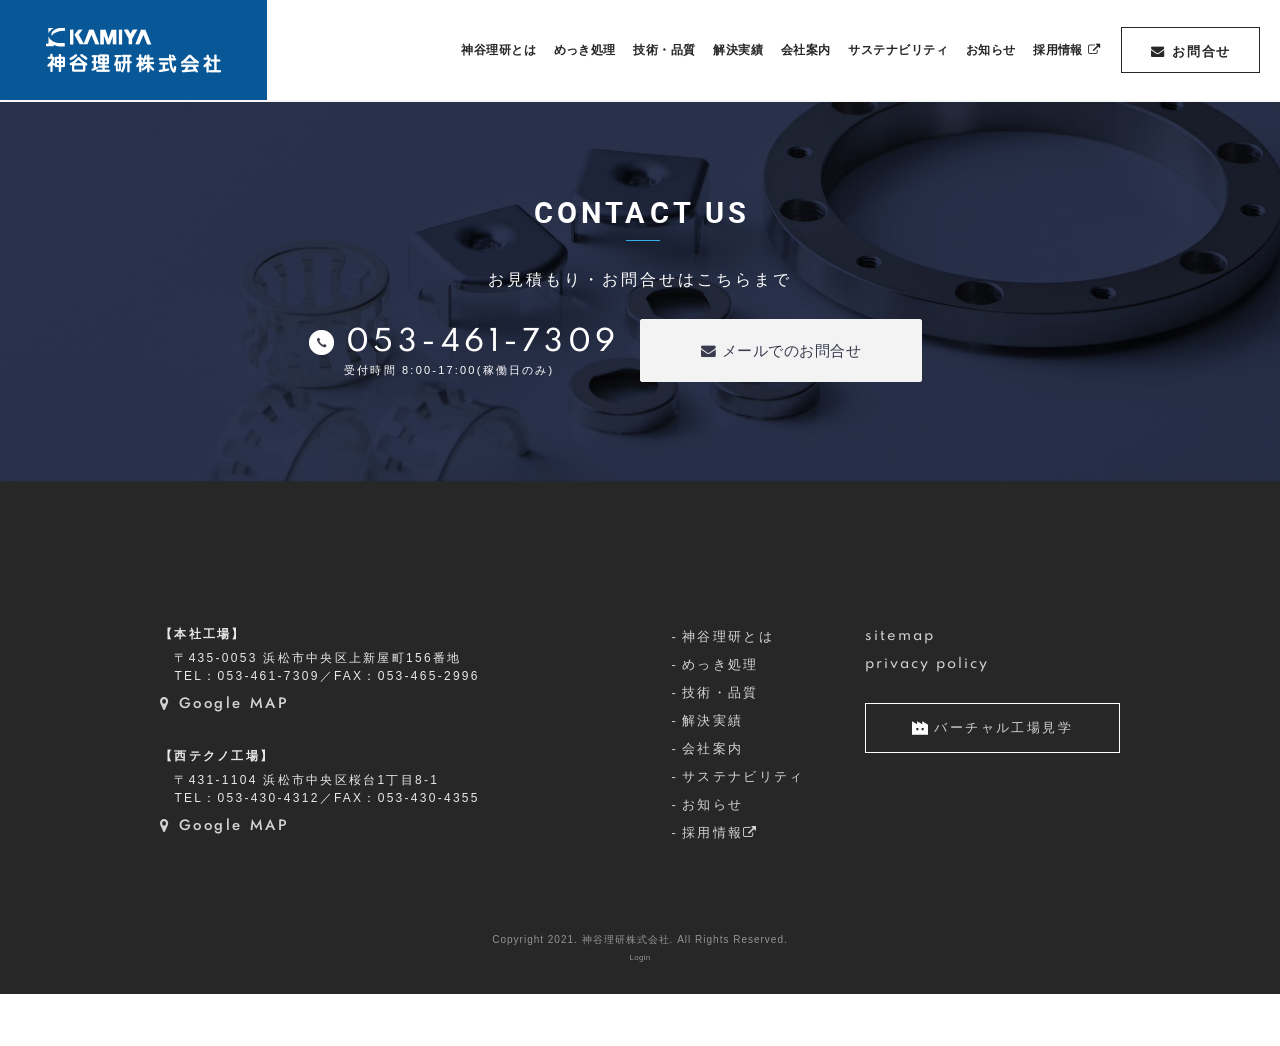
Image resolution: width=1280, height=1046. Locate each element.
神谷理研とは (728, 689)
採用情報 (720, 884)
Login (639, 1009)
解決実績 (712, 773)
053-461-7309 (483, 342)
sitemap (900, 689)
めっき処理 (720, 717)
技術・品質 (720, 745)
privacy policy (927, 717)
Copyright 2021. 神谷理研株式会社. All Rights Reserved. (640, 991)
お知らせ (712, 857)
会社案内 (712, 801)
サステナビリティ (743, 829)
